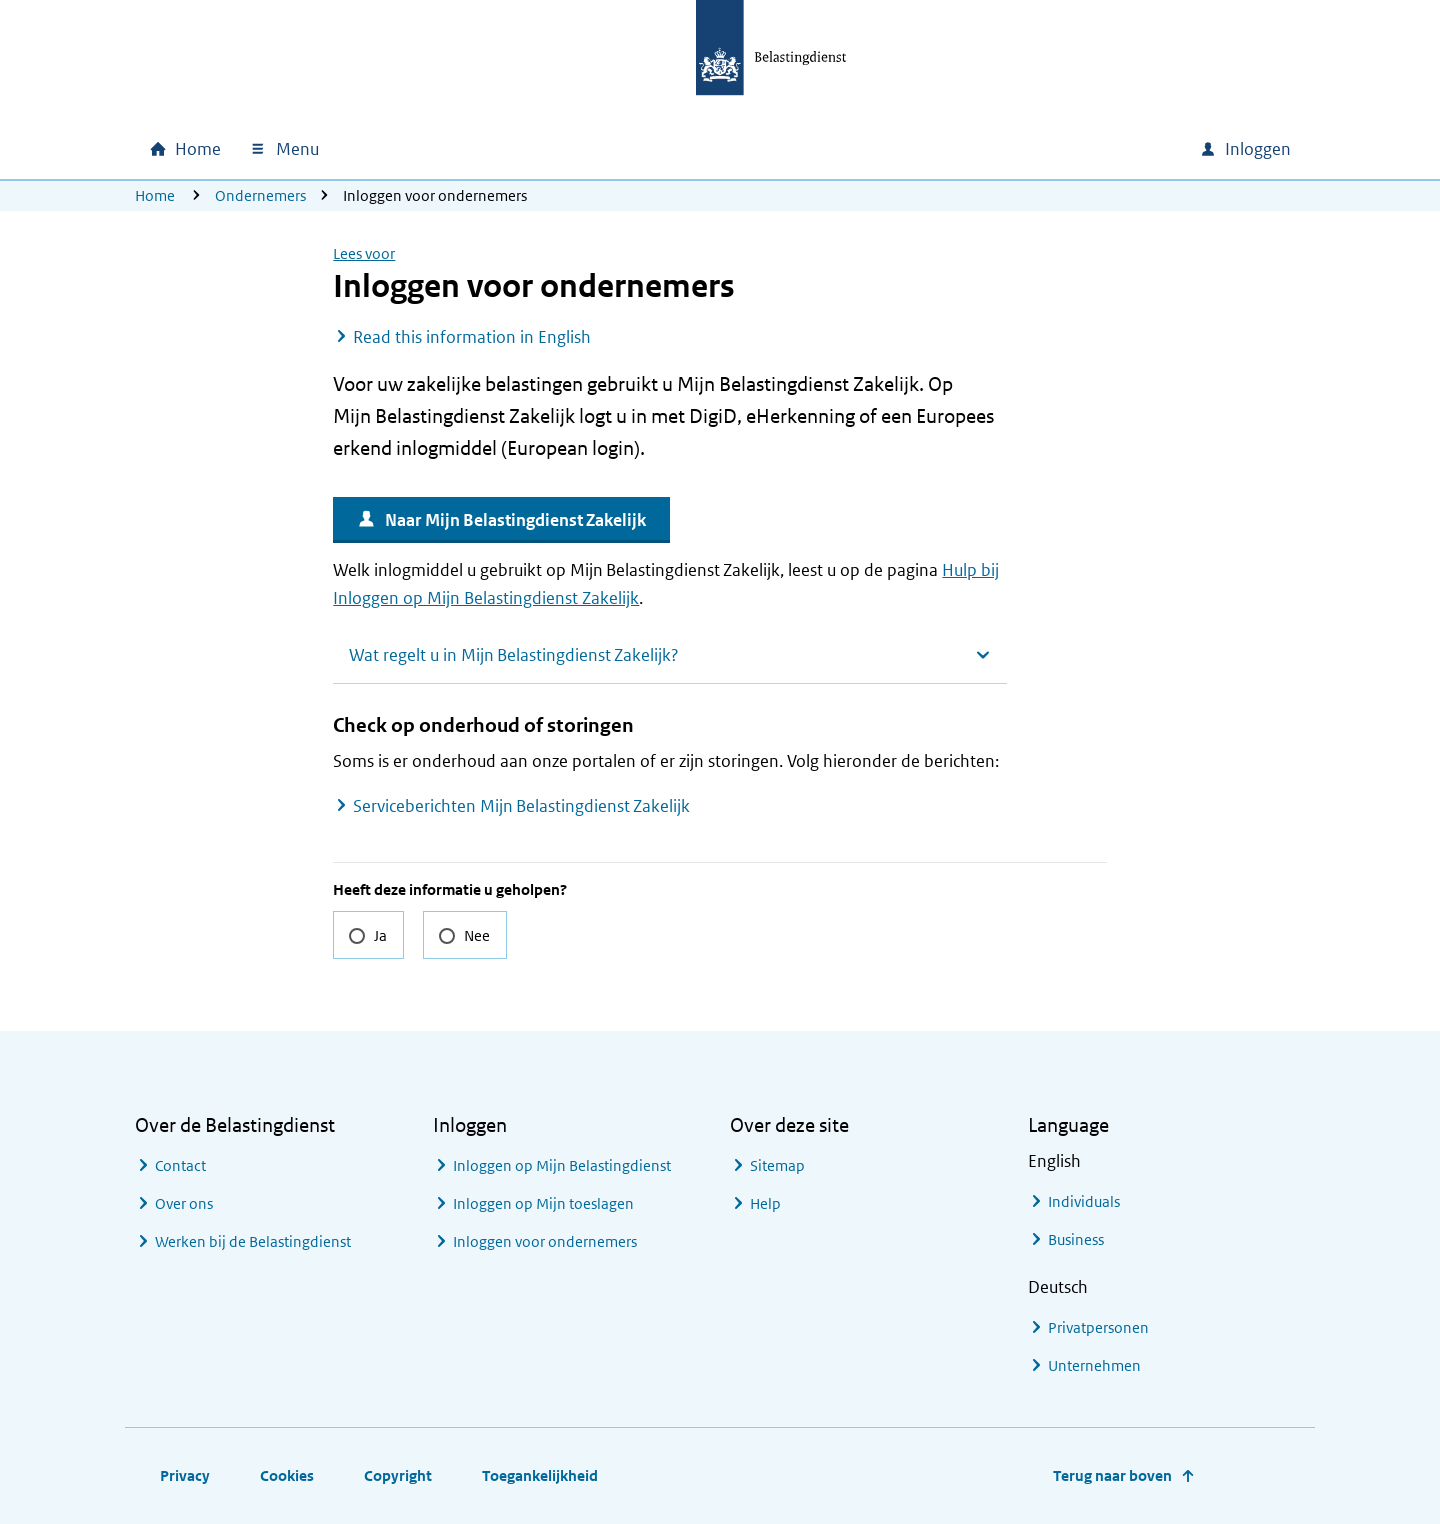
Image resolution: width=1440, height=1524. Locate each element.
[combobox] (1013, 149)
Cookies (287, 1475)
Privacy (185, 1475)
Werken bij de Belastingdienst (253, 1241)
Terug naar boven (1112, 1475)
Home (155, 195)
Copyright (398, 1475)
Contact (180, 1165)
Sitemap (777, 1165)
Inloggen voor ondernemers (545, 1241)
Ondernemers (260, 195)
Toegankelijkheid (540, 1475)
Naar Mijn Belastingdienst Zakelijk (515, 520)
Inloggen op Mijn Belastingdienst (562, 1165)
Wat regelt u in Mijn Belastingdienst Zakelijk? (514, 655)
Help (765, 1203)
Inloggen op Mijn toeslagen (543, 1203)
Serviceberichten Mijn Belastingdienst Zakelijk (521, 806)
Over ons (184, 1203)
